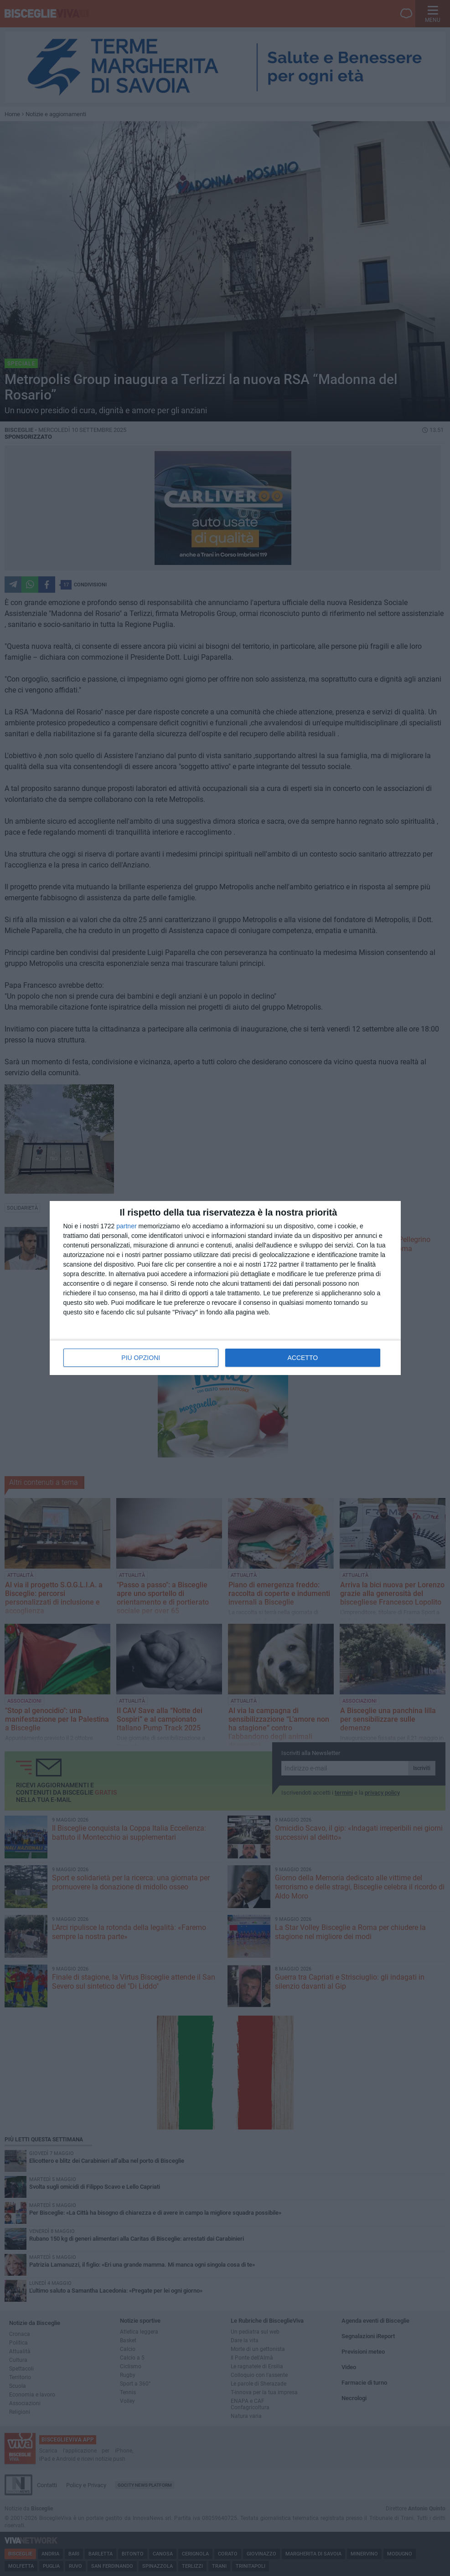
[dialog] (225, 1288)
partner (126, 1226)
